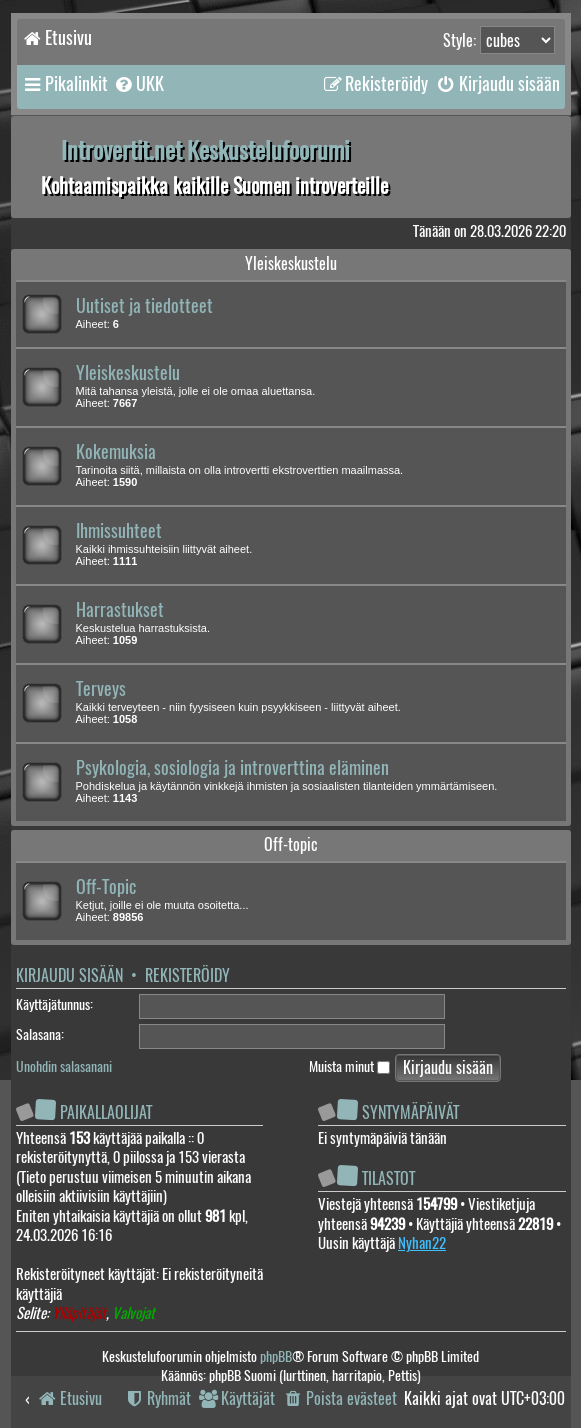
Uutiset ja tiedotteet (144, 306)
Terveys (101, 689)
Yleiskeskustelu (291, 263)
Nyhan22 (422, 1243)
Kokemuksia (116, 452)
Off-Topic (106, 887)
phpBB (276, 1356)
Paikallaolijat (106, 1112)
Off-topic (291, 844)
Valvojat (133, 1313)
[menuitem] (138, 84)
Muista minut (349, 1066)
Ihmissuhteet (119, 531)
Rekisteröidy (187, 975)
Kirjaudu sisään (69, 975)
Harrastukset (120, 610)
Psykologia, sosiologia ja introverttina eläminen (232, 768)
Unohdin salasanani (64, 1066)
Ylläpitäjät (79, 1313)
